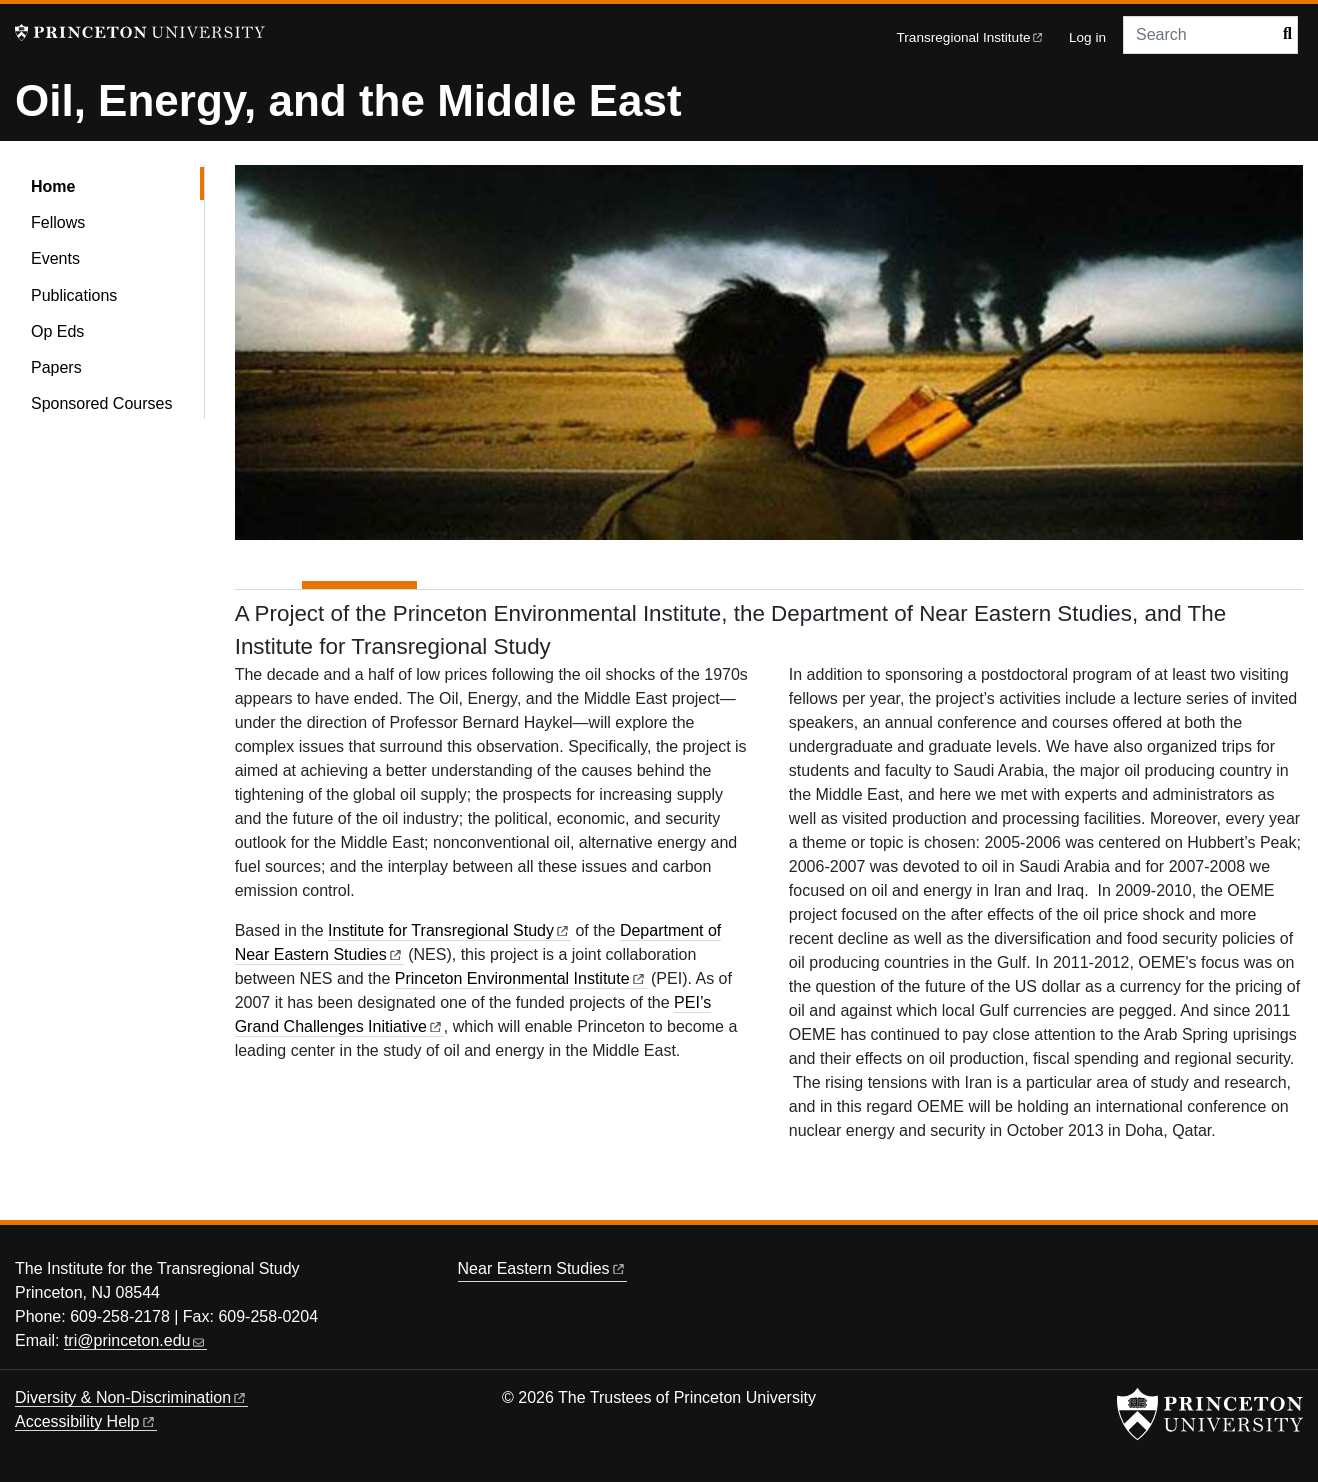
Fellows (58, 222)
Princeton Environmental (521, 978)
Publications (74, 295)
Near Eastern (542, 1268)
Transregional (971, 37)
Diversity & (131, 1397)
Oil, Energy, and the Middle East (348, 100)
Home (111, 184)
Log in (1087, 37)
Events (55, 258)
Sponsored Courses (101, 403)
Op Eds (57, 331)
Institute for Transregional (449, 930)
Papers (56, 367)
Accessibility (86, 1421)
